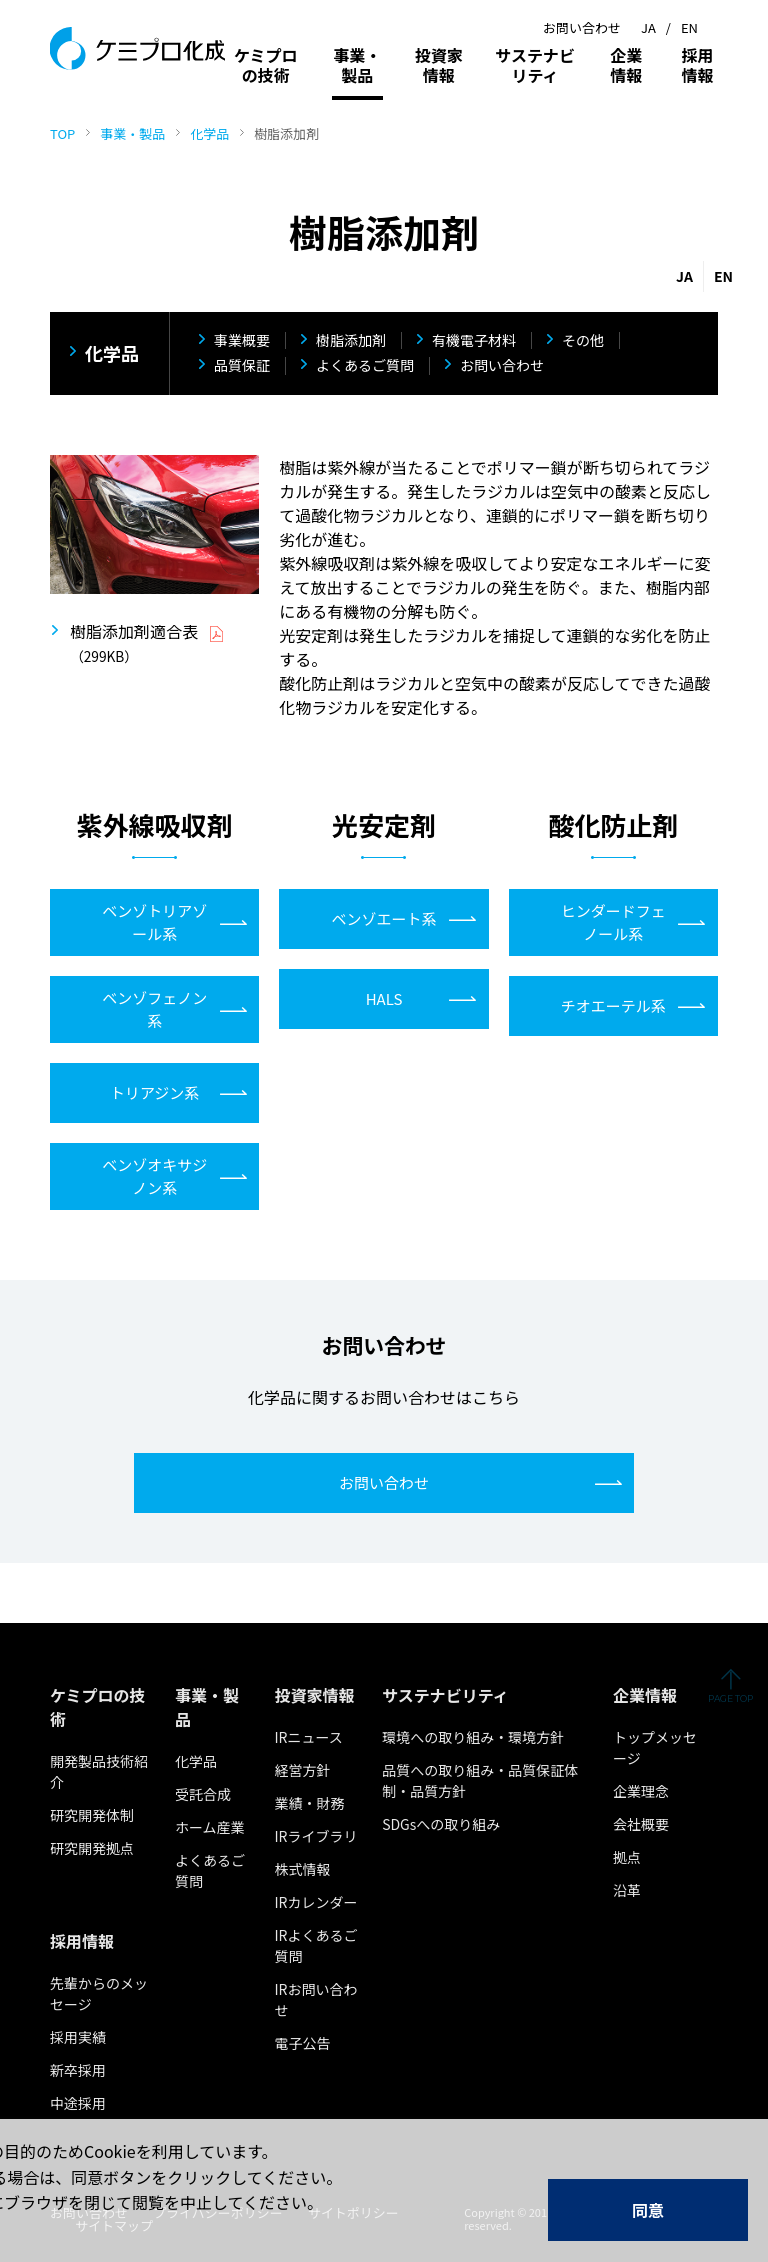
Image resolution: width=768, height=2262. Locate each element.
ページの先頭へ (730, 1685)
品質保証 (242, 366)
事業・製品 (132, 133)
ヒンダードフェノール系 (613, 922)
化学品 (209, 133)
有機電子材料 (474, 341)
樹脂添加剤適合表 (134, 631)
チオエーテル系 (613, 1005)
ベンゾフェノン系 (154, 1009)
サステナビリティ (535, 65)
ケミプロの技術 (266, 65)
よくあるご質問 (365, 366)
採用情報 (697, 65)
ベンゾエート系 (383, 918)
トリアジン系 (154, 1092)
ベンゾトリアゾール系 (154, 922)
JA (648, 27)
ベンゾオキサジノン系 (154, 1176)
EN (689, 27)
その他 (583, 341)
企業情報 (626, 65)
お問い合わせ (502, 366)
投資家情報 (439, 65)
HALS (384, 998)
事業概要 (242, 341)
